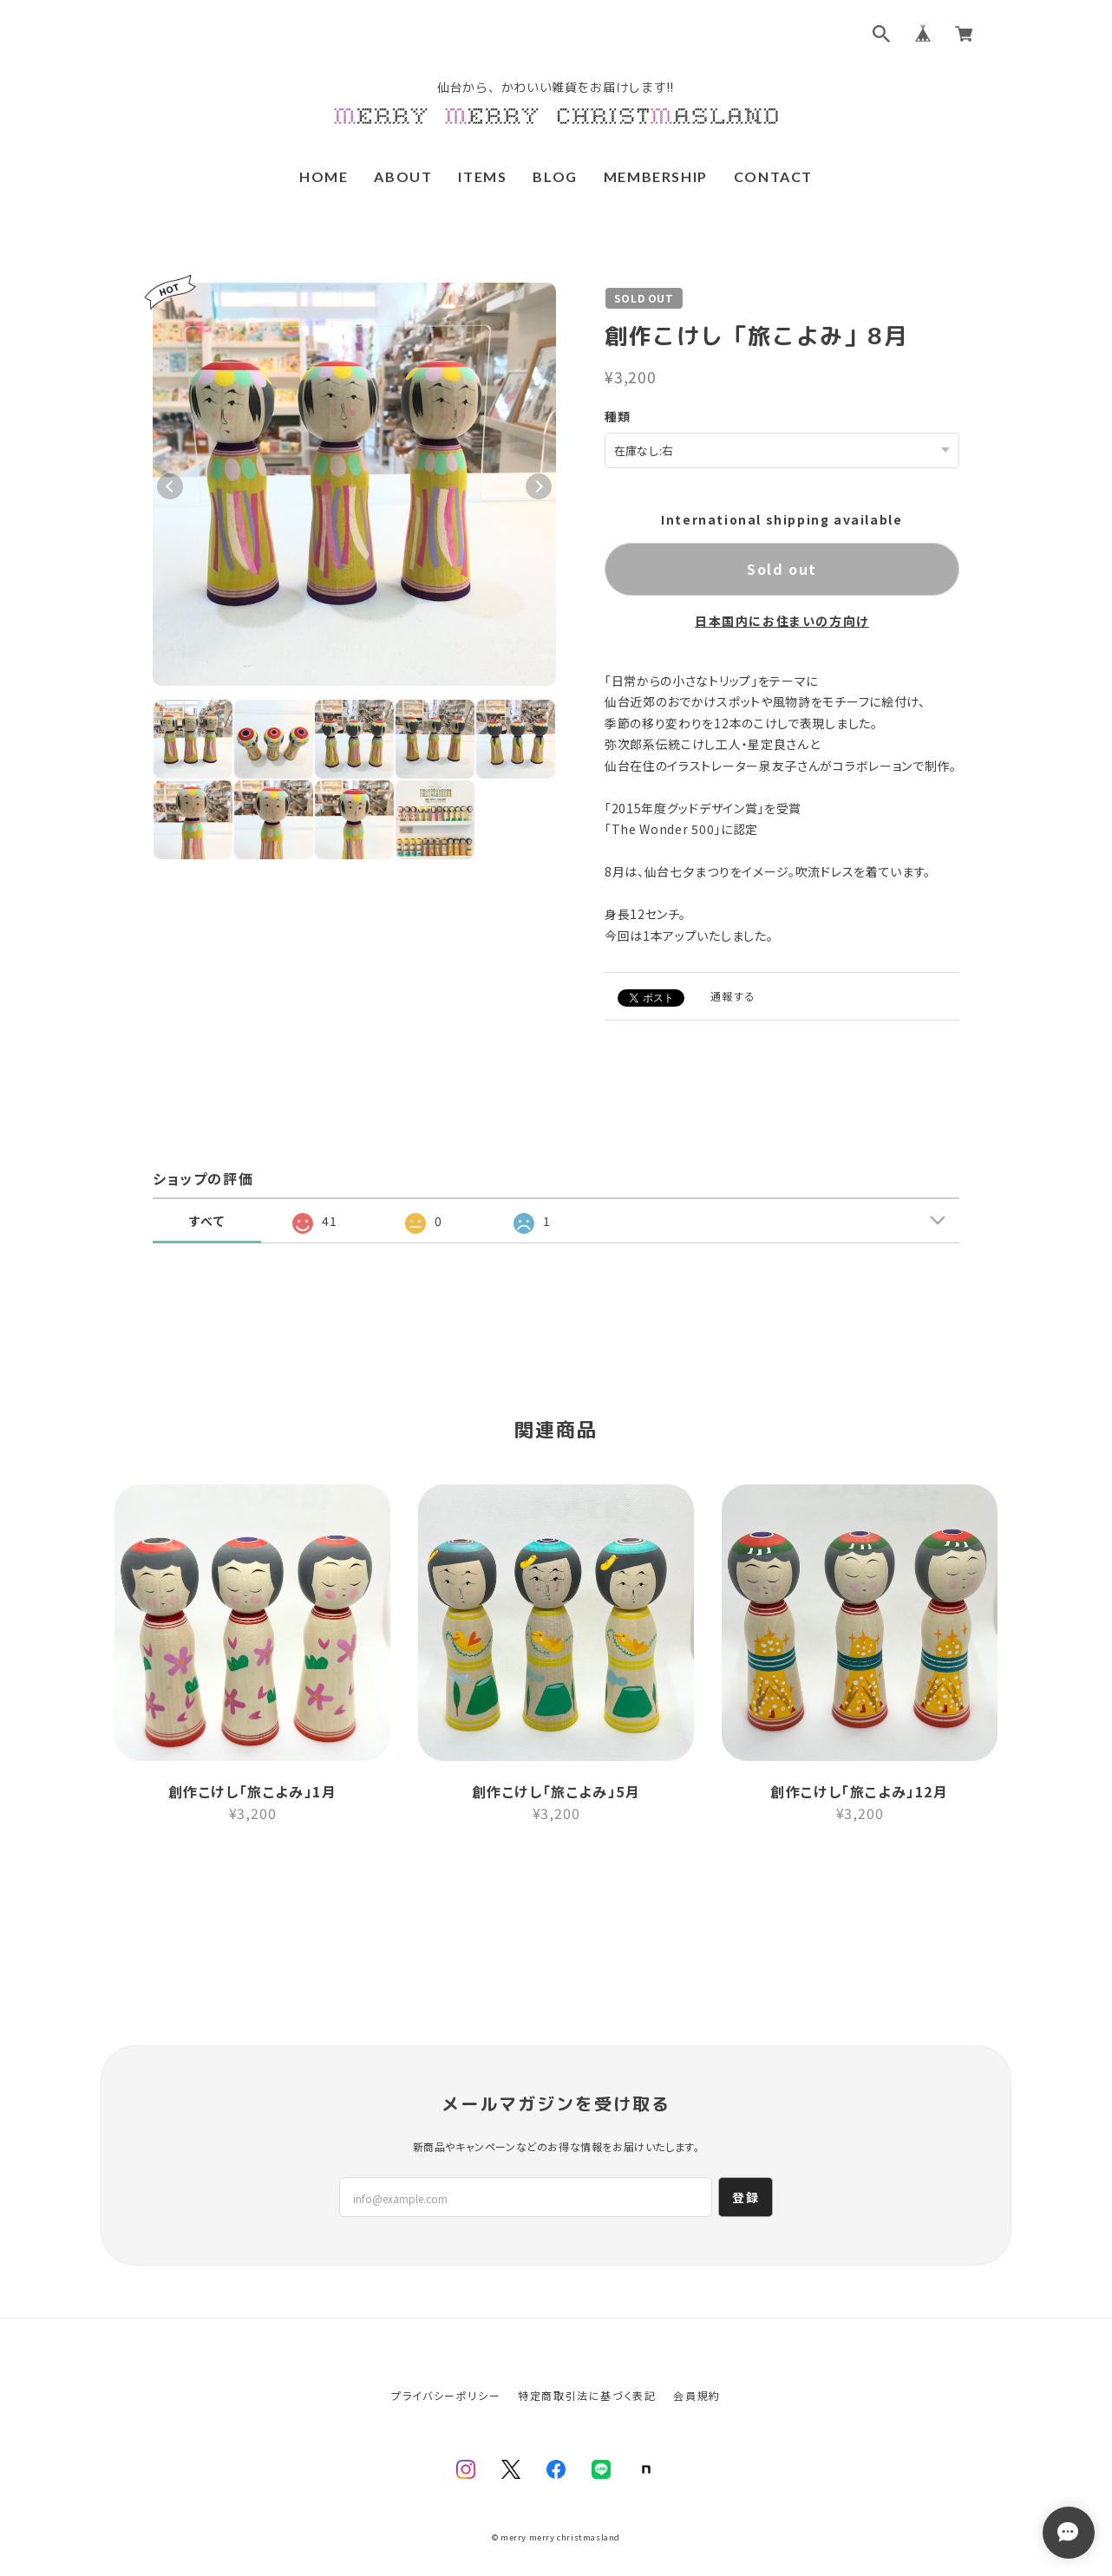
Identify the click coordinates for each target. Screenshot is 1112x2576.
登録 (745, 2159)
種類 (618, 416)
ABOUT (403, 176)
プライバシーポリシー (445, 2357)
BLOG (555, 176)
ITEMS (482, 176)
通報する (733, 995)
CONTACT (773, 176)
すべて (207, 1220)
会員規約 (696, 2357)
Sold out (782, 568)
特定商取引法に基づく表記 (587, 2357)
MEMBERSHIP (656, 176)
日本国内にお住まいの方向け (782, 620)
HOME (323, 176)
